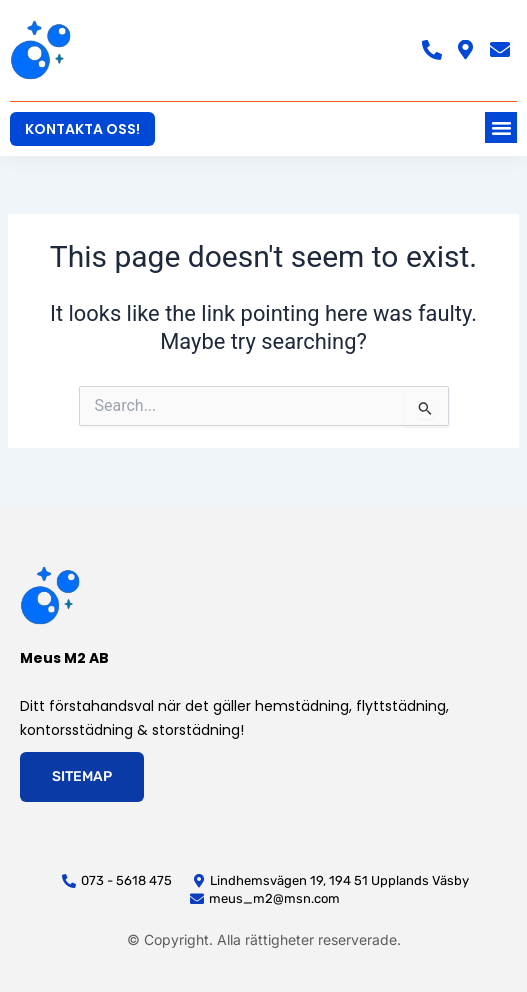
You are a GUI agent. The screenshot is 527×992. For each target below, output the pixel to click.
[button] (501, 128)
